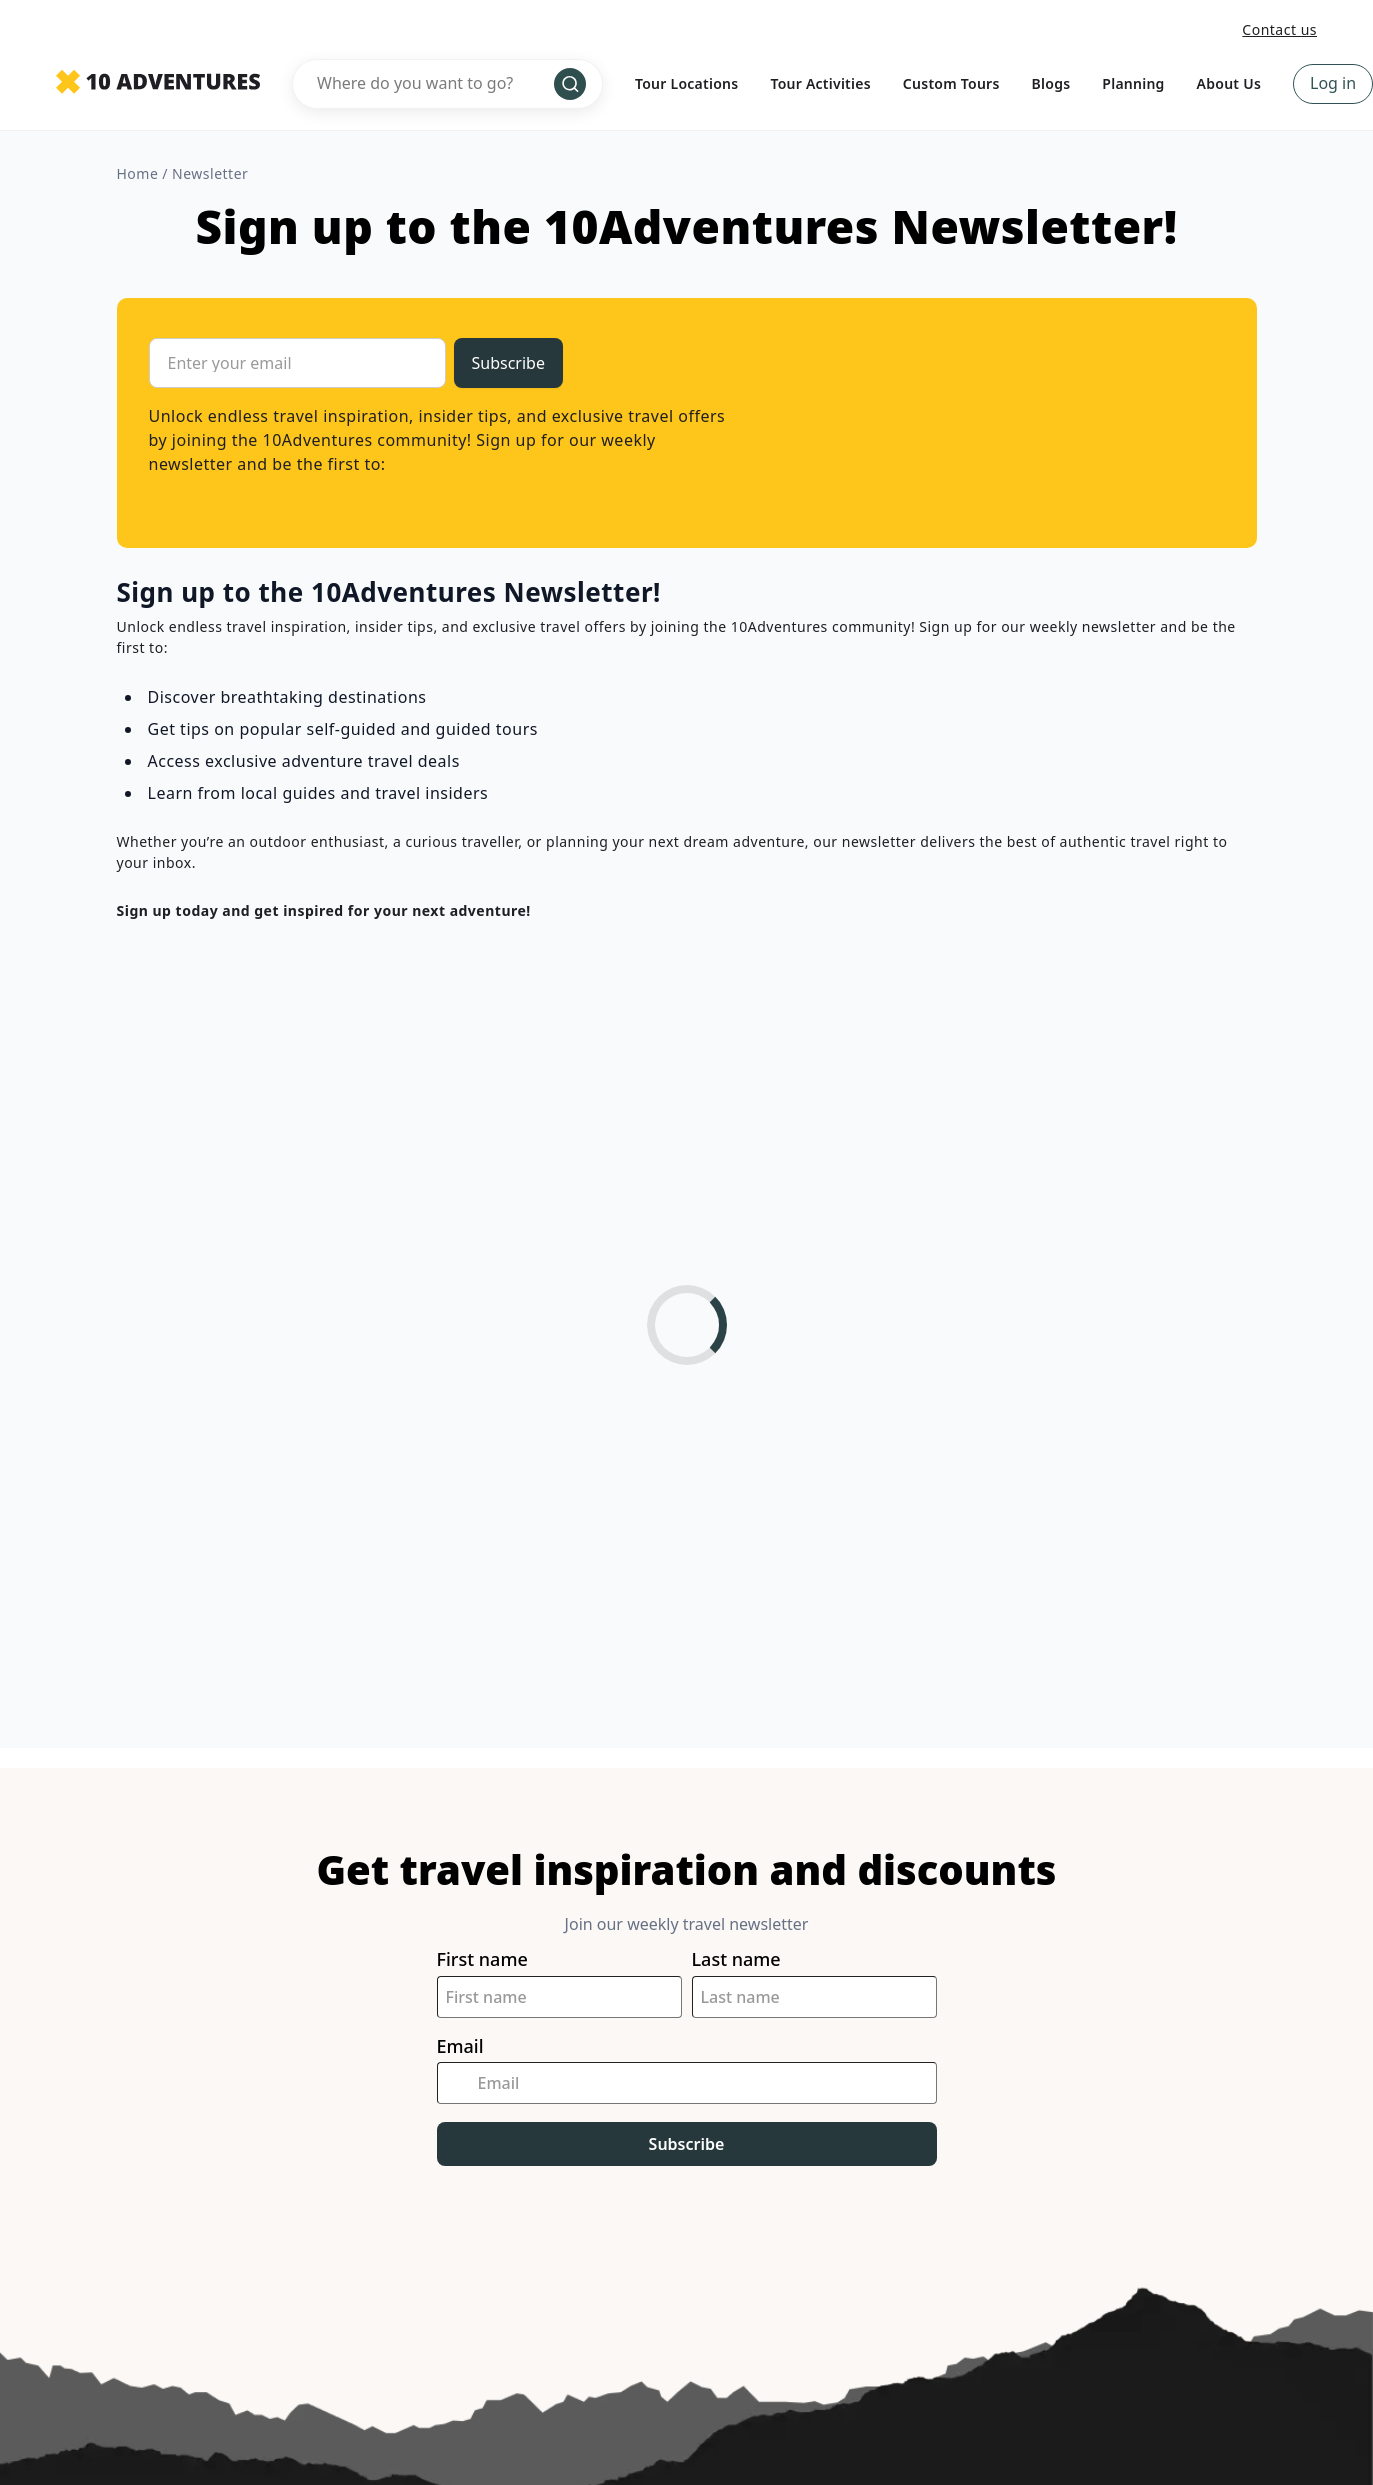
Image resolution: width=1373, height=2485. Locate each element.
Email (460, 2046)
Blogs (1051, 83)
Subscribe (687, 2144)
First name (482, 1959)
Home (138, 173)
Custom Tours (951, 83)
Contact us (1279, 29)
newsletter (210, 173)
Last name (736, 1959)
